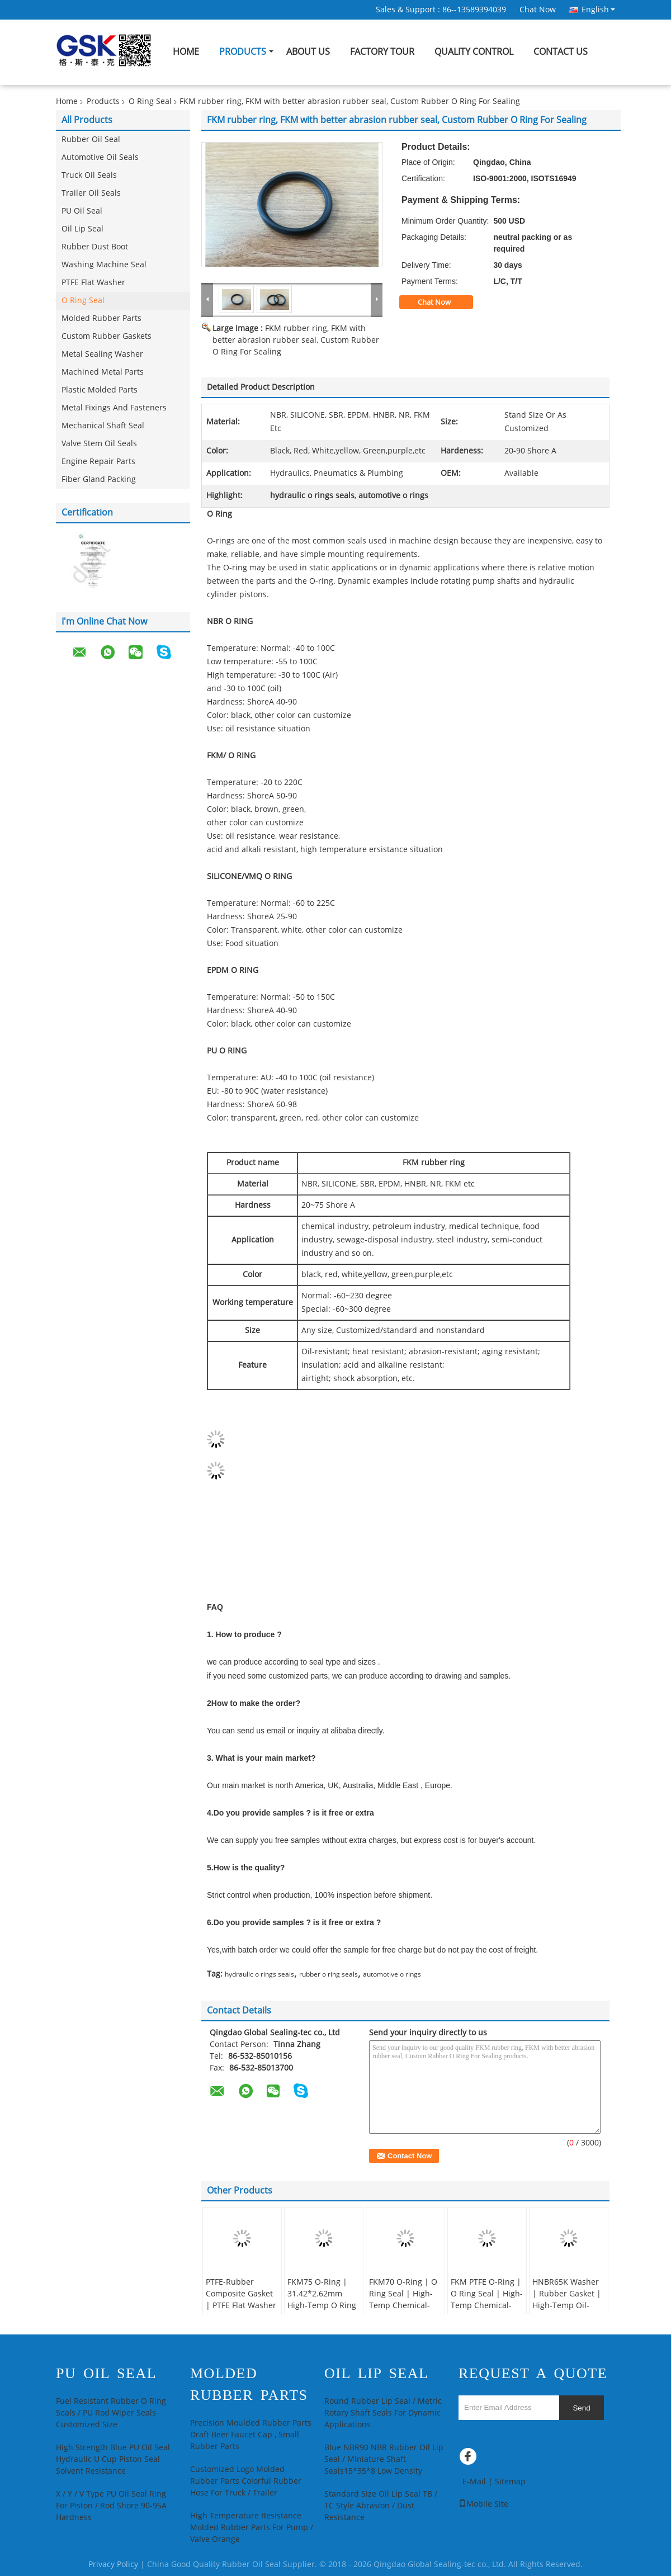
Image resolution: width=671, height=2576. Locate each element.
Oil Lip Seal (82, 229)
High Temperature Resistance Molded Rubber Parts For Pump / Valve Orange (251, 2527)
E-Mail (474, 2482)
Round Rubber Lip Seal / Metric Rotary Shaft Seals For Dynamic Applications (383, 2413)
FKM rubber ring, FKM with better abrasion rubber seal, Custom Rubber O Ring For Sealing (295, 340)
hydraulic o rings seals (259, 1974)
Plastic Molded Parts (100, 390)
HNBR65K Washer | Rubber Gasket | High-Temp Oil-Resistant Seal (566, 2299)
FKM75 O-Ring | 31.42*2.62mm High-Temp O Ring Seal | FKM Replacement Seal (321, 2305)
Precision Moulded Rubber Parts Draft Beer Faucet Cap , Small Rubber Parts (250, 2434)
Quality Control (473, 51)
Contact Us (560, 51)
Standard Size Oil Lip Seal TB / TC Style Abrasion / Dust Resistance (380, 2505)
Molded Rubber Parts (101, 318)
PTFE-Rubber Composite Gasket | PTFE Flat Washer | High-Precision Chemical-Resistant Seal (242, 2311)
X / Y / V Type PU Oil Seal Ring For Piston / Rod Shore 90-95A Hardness (111, 2505)
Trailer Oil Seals (91, 193)
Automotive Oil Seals (100, 157)
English (598, 9)
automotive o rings (392, 1974)
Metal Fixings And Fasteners (114, 408)
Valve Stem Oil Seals (99, 443)
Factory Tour (382, 51)
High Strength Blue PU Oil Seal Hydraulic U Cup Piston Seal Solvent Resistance (113, 2459)
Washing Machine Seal (104, 265)
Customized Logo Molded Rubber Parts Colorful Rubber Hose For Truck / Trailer (245, 2481)
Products (242, 51)
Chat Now (537, 10)
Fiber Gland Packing (99, 479)
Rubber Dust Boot (95, 247)
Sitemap (510, 2482)
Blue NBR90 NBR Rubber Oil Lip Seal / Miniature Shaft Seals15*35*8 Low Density (383, 2459)
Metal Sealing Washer (102, 354)
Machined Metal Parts (103, 372)
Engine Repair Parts (98, 461)
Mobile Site (483, 2504)
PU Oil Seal (82, 211)
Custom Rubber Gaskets (107, 336)
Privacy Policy (113, 2564)
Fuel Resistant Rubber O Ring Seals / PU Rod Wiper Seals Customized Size (111, 2413)
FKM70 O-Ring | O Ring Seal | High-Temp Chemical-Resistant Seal (403, 2299)
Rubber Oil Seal (91, 139)
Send (581, 2408)
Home (186, 51)
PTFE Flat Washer (93, 282)
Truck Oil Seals (89, 175)
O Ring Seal (150, 101)
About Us (308, 51)
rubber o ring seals (328, 1974)
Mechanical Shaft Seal (103, 426)
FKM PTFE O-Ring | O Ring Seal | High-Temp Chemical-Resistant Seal (487, 2299)
